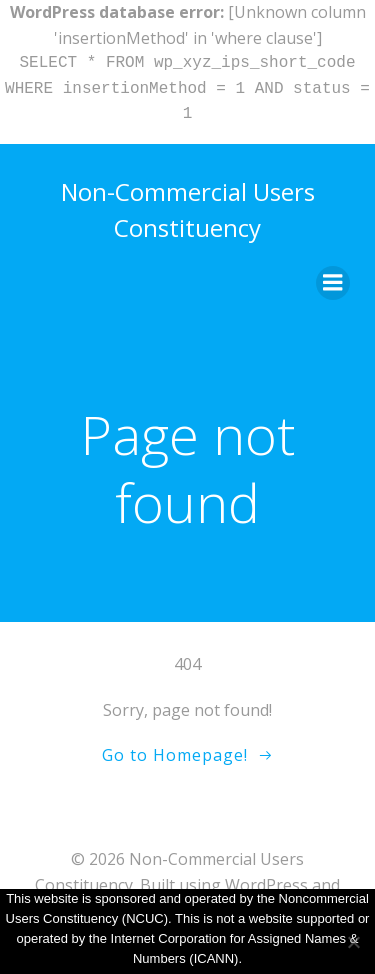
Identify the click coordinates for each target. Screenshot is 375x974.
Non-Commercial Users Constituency (188, 209)
